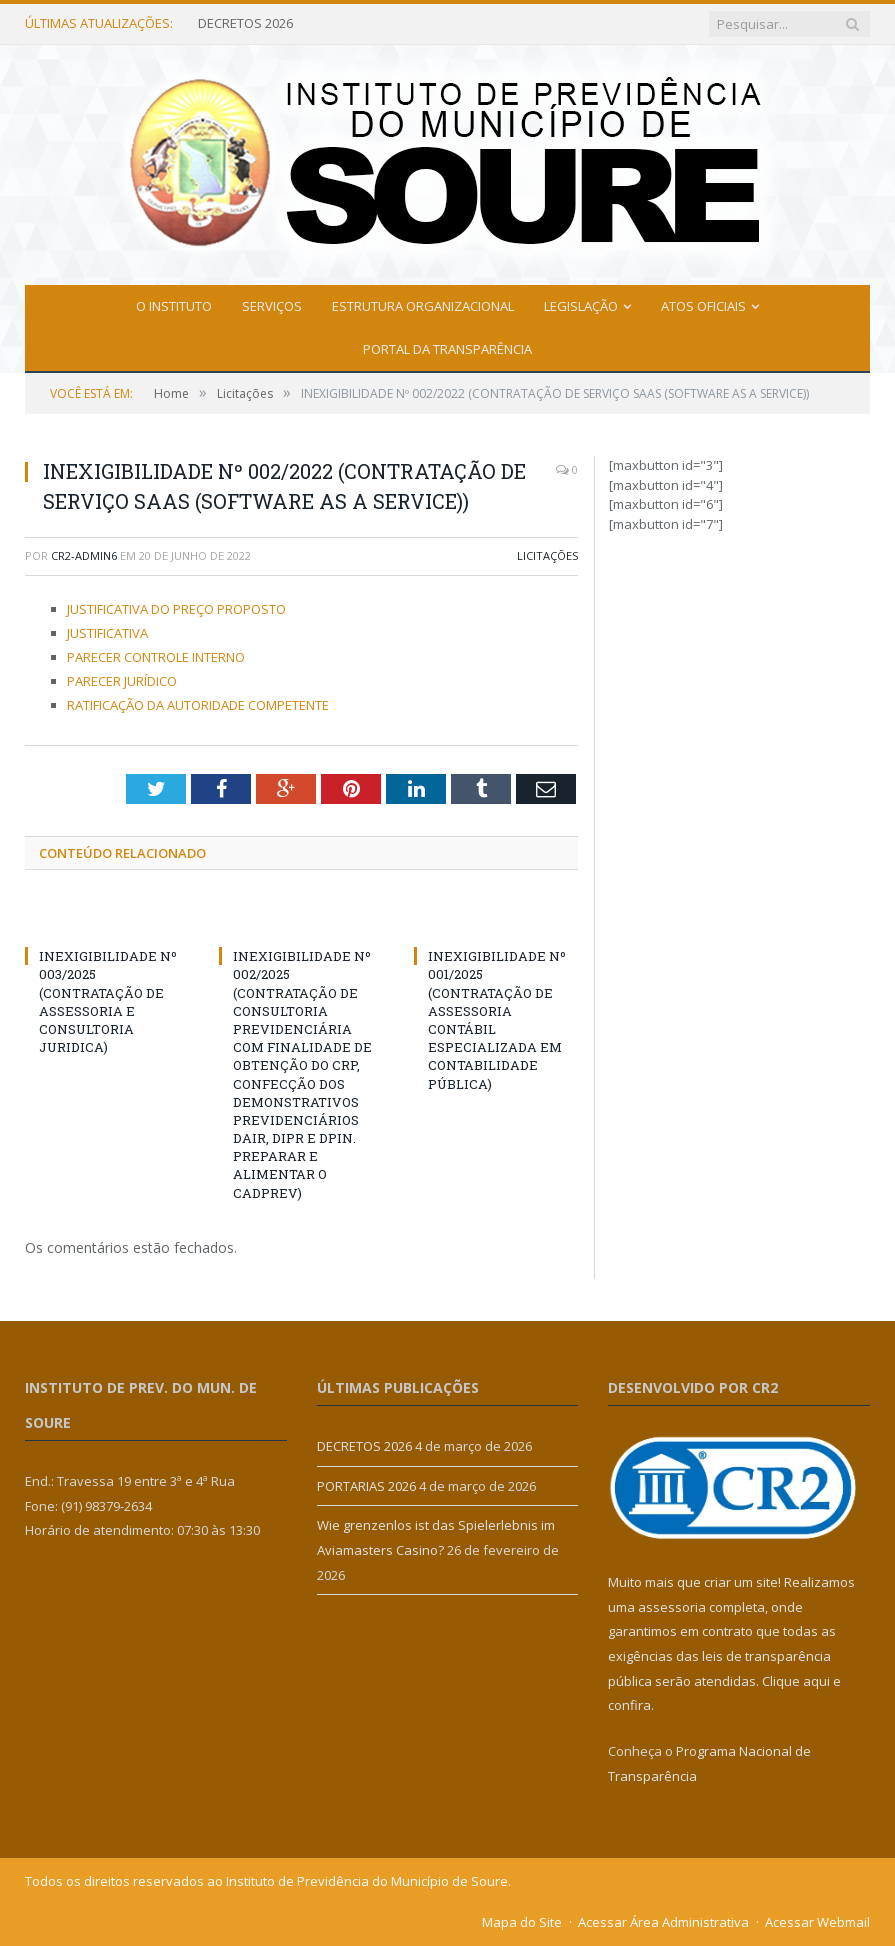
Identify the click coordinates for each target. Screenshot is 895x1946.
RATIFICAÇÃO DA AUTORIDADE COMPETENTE (198, 705)
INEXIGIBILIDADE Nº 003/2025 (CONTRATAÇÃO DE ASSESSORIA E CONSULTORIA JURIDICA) (108, 1001)
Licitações (547, 555)
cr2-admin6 (84, 555)
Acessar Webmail (817, 1922)
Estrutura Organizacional (423, 306)
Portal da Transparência (447, 349)
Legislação (581, 306)
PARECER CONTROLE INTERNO (156, 657)
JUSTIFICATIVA (107, 633)
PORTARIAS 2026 (366, 1486)
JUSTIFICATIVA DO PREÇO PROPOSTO (176, 609)
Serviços (272, 306)
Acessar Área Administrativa (663, 1922)
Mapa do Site (522, 1922)
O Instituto (174, 306)
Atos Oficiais (703, 306)
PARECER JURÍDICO (122, 681)
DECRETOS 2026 (245, 23)
